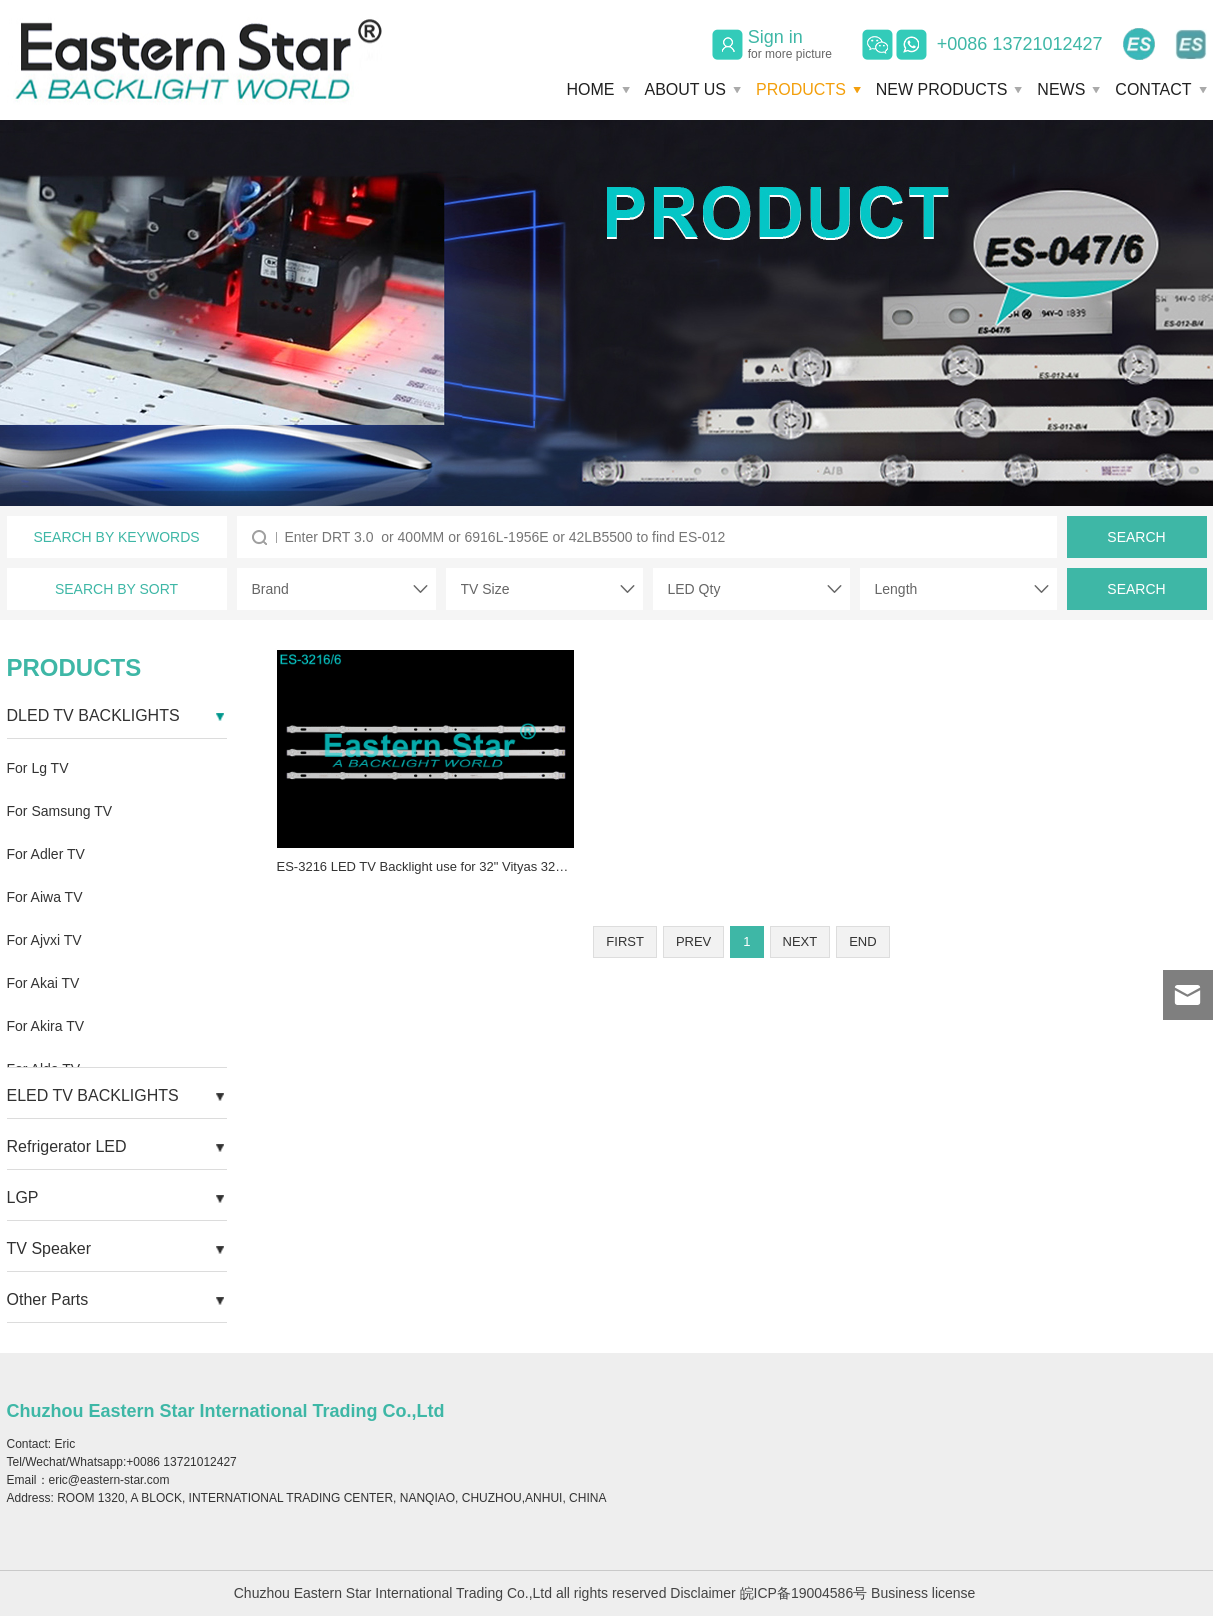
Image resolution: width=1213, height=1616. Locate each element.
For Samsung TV (60, 811)
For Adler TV (46, 854)
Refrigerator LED (67, 1146)
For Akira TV (46, 1026)
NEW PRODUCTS (942, 89)
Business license (923, 1593)
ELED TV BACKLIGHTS (93, 1095)
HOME (591, 89)
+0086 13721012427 (1020, 44)
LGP (23, 1197)
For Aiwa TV (45, 897)
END (862, 941)
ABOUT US (686, 89)
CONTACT (1153, 89)
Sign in (790, 44)
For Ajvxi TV (44, 940)
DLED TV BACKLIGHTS (93, 715)
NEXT (800, 941)
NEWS (1061, 89)
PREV (693, 941)
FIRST (625, 941)
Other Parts (48, 1299)
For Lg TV (38, 768)
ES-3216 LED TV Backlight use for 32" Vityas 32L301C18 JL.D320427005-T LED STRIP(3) (540, 866)
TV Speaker (49, 1248)
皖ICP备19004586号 (804, 1593)
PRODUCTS (801, 89)
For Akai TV (43, 983)
